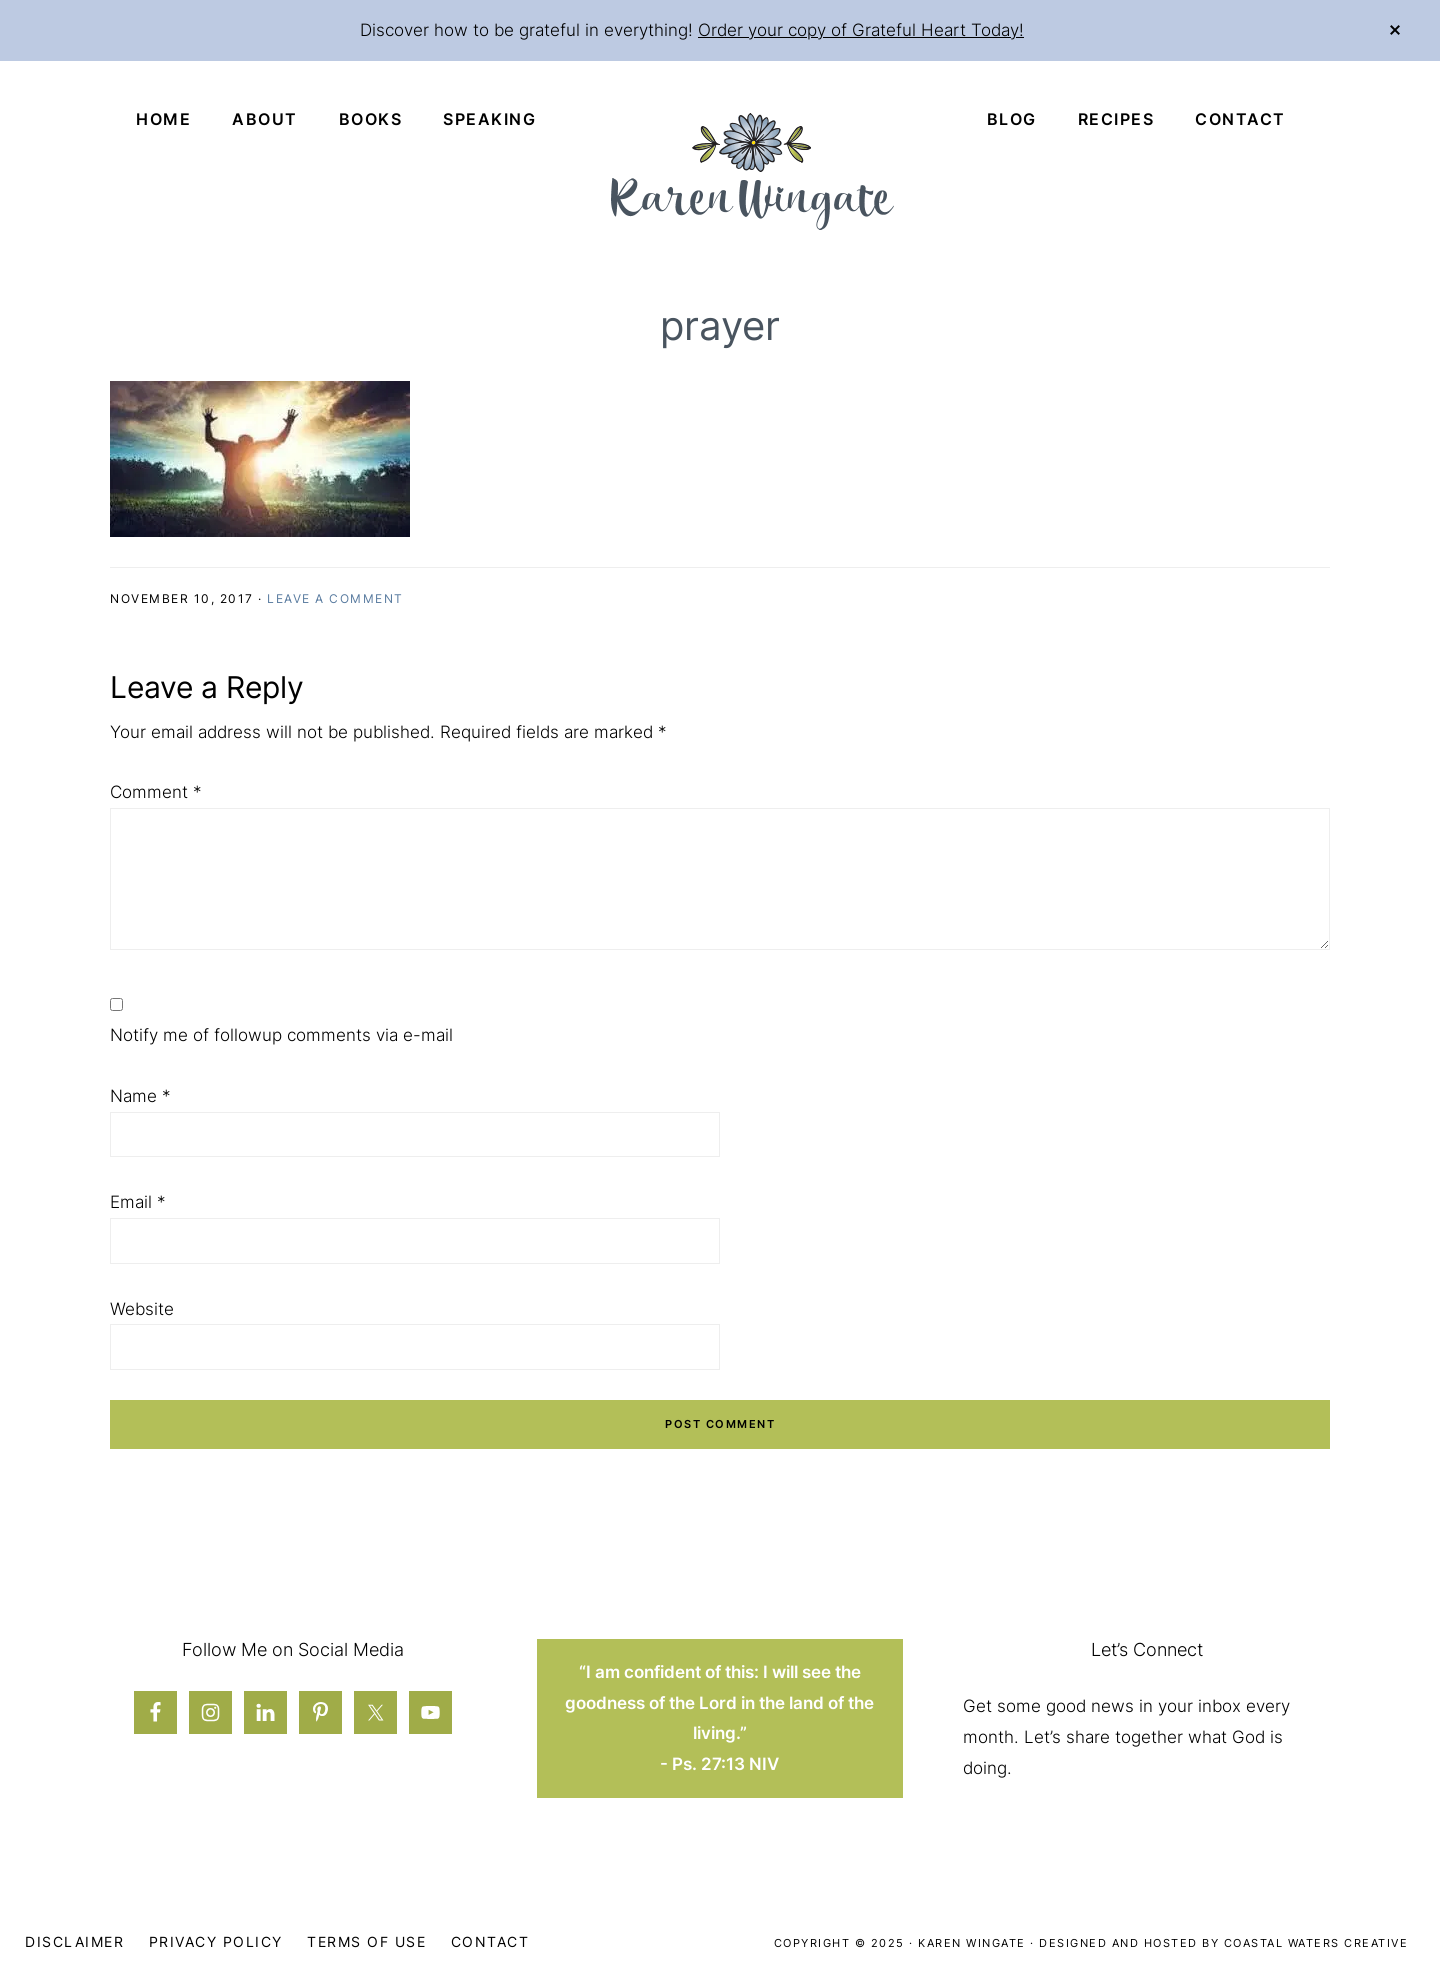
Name (140, 1096)
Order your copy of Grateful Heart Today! (861, 30)
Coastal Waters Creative (1316, 1943)
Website (142, 1309)
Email (138, 1202)
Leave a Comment (335, 598)
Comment (156, 792)
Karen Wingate (972, 1943)
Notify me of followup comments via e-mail (281, 1035)
